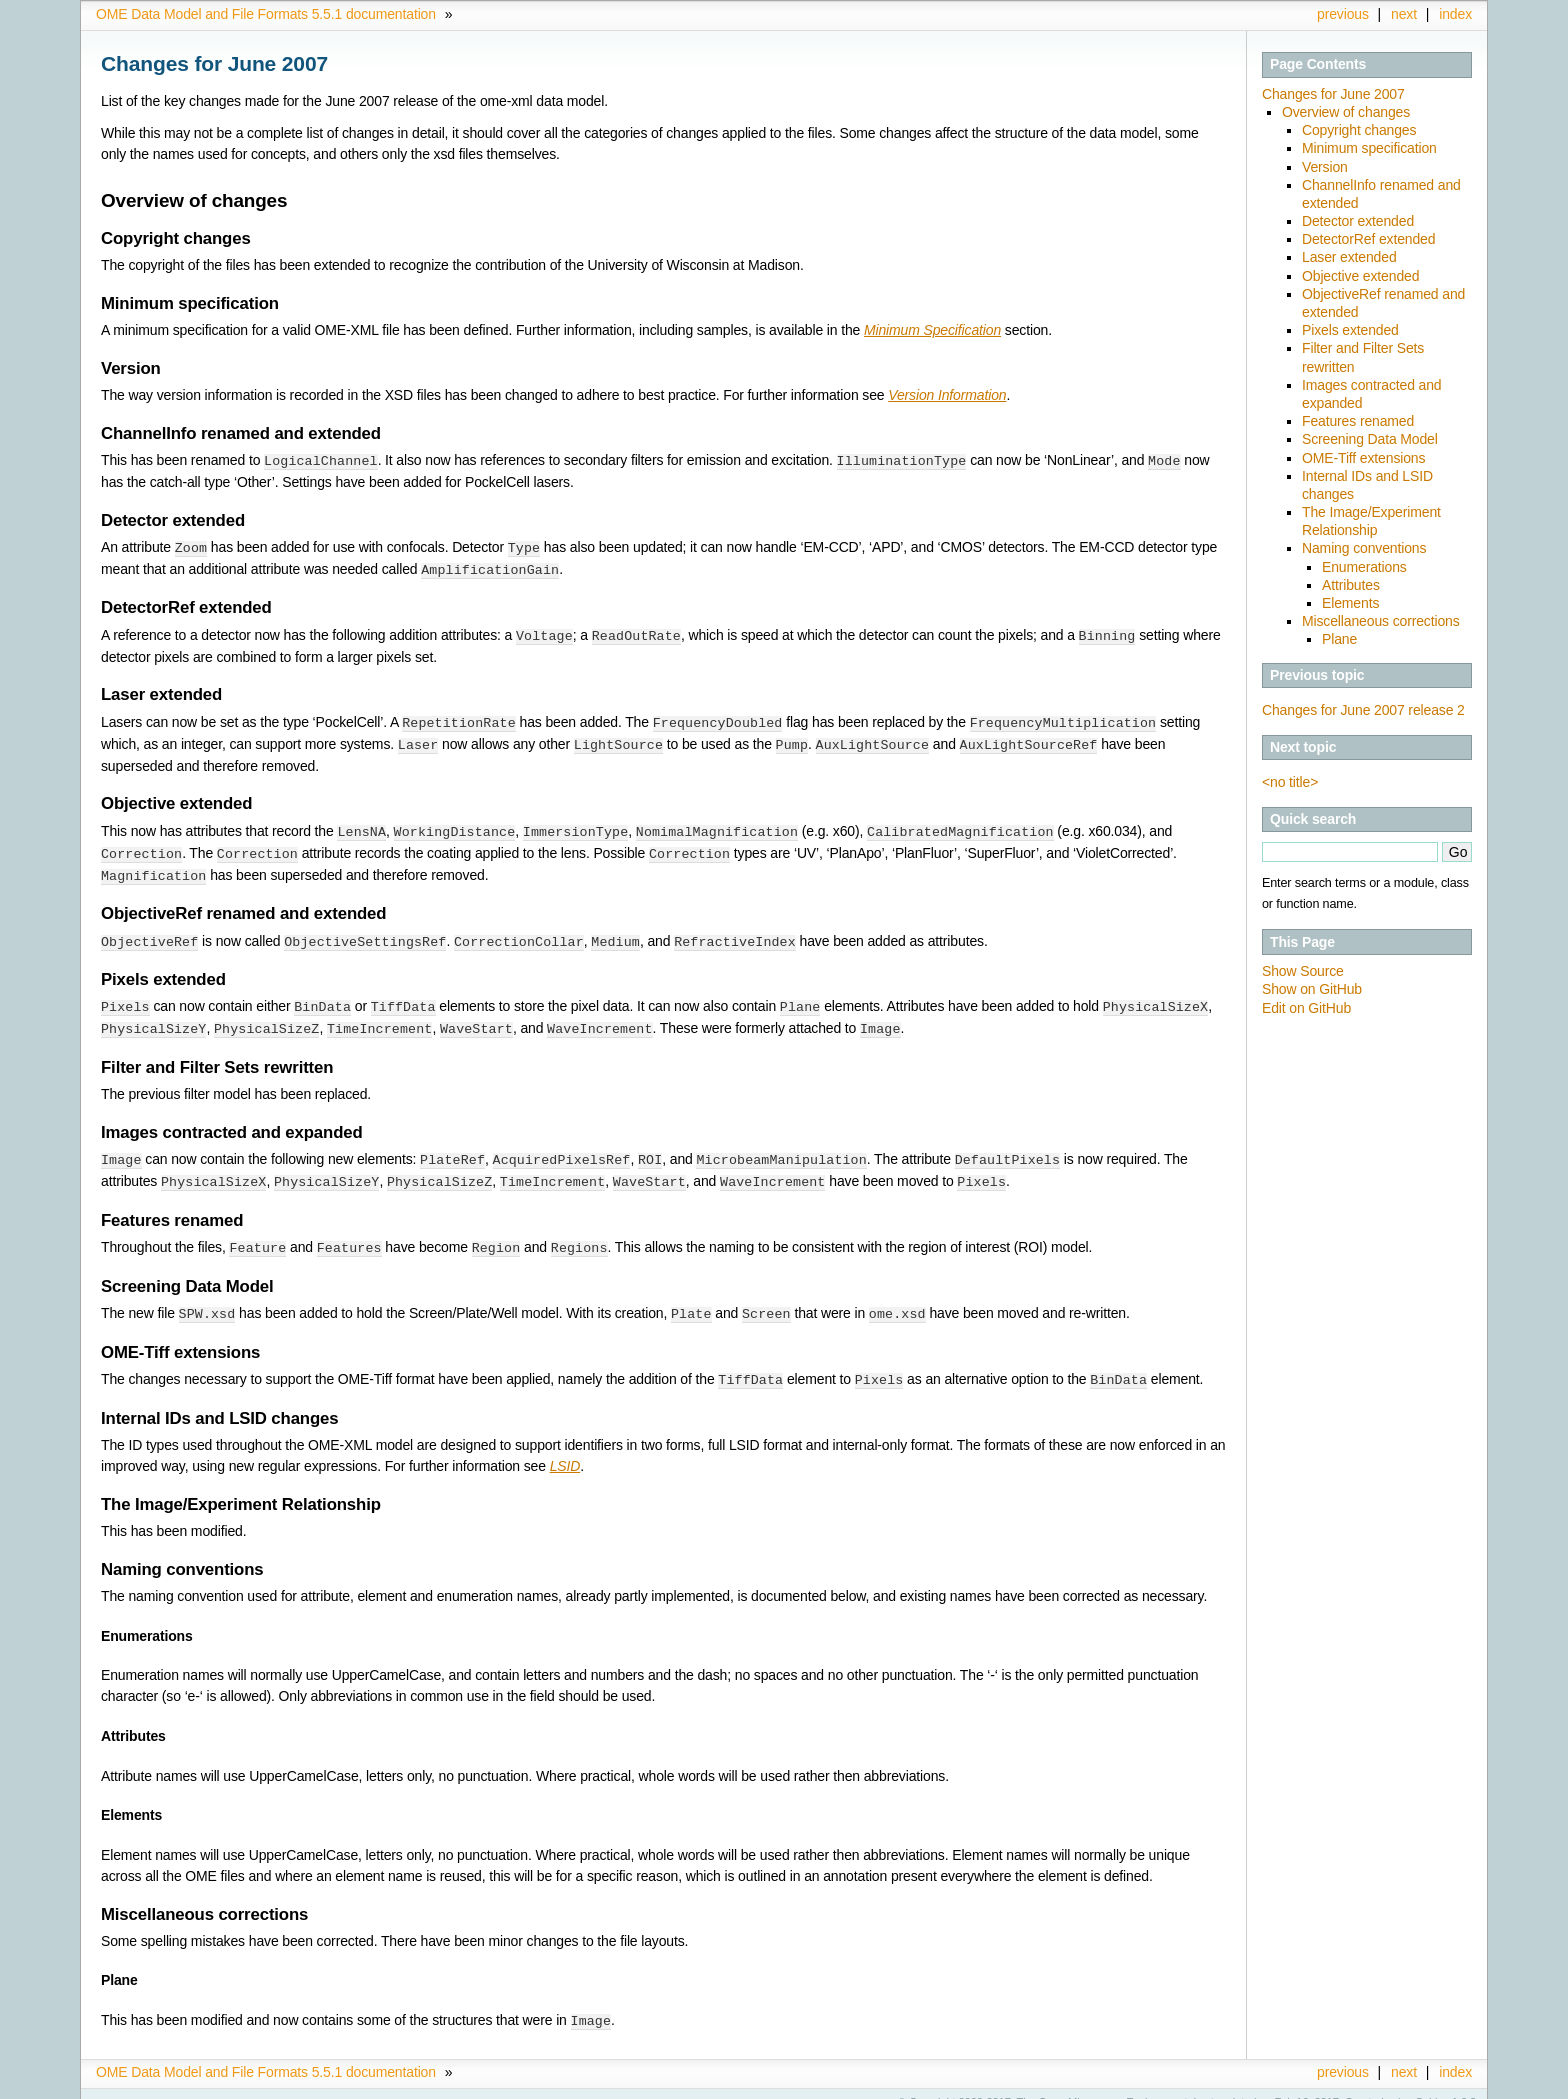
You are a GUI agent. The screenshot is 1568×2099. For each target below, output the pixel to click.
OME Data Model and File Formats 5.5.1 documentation (266, 14)
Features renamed (1358, 421)
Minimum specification (1369, 148)
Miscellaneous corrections (1381, 621)
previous (1343, 14)
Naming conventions (1364, 548)
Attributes (1351, 585)
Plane (1339, 639)
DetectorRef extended (1368, 239)
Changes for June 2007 (1333, 94)
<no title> (1290, 782)
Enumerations (1364, 567)
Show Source (1303, 971)
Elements (1350, 603)
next (1404, 14)
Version (1325, 167)
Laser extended (1349, 257)
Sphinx (1432, 2084)
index (1455, 14)
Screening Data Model (1370, 439)
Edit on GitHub (1306, 1008)
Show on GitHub (1312, 989)
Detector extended (1358, 221)
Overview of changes (1346, 112)
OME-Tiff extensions (1363, 458)
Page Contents (1318, 64)
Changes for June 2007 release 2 (1363, 710)
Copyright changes (1359, 130)
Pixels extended (1350, 330)
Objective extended (1360, 276)
